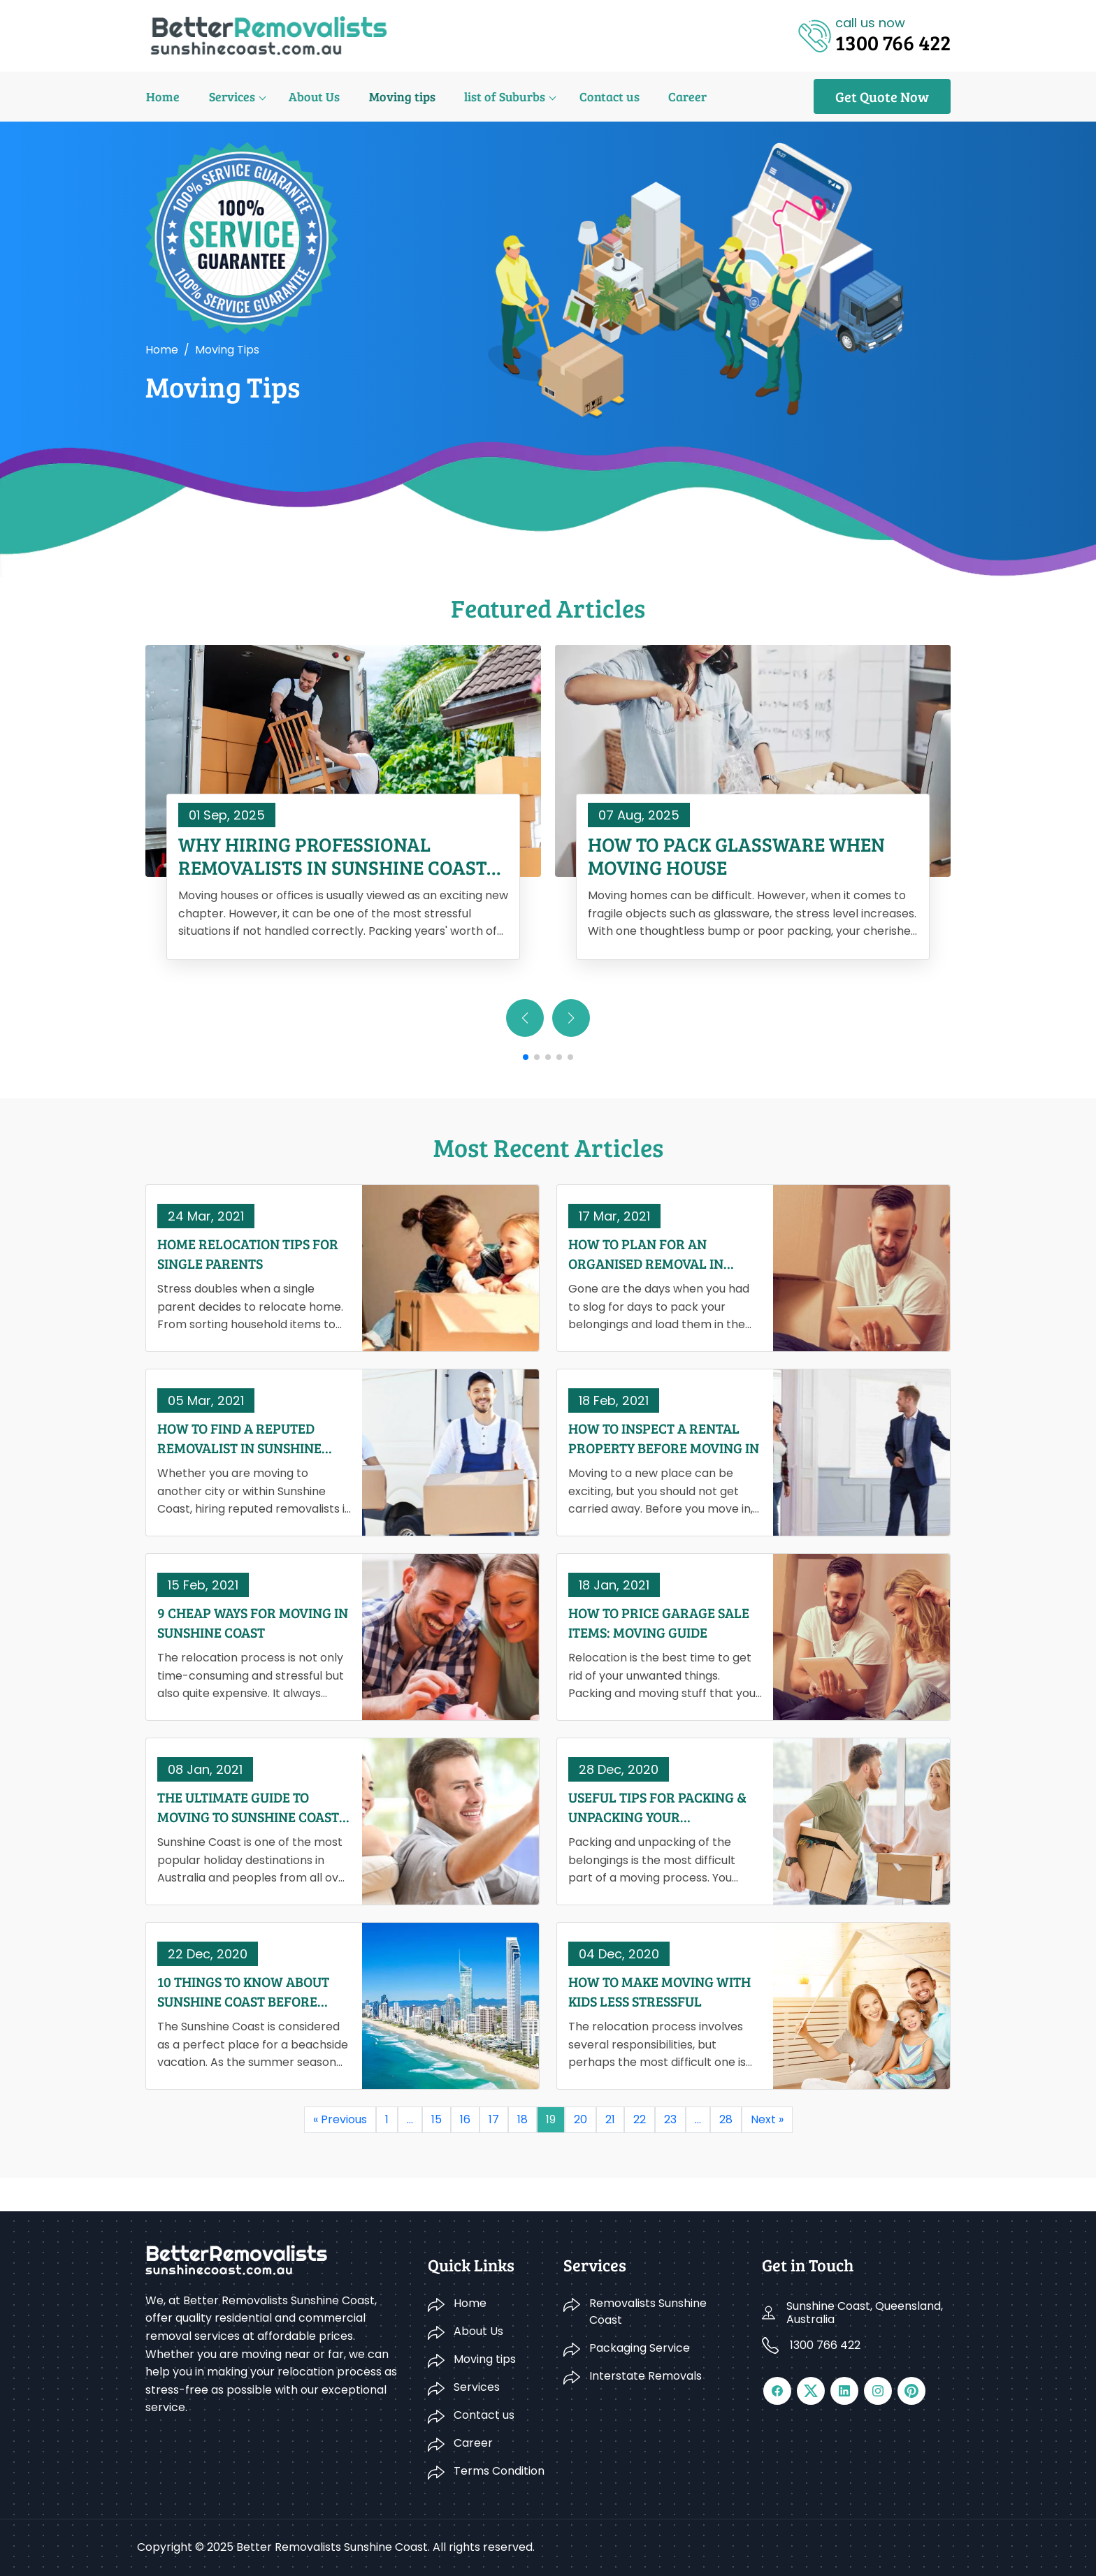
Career (680, 96)
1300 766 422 (825, 2345)
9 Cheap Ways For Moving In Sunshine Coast (252, 1622)
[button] (571, 1018)
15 (436, 2119)
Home (162, 96)
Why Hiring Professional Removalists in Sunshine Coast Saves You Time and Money (332, 856)
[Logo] (268, 35)
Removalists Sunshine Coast (648, 2311)
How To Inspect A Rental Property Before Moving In (663, 1437)
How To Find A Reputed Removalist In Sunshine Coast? (239, 1437)
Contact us (603, 96)
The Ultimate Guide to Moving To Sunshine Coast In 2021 (248, 1806)
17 (494, 2119)
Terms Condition (499, 2471)
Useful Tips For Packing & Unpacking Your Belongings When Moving (658, 1806)
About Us (311, 96)
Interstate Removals (645, 2376)
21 (610, 2119)
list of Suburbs (499, 96)
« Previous (340, 2119)
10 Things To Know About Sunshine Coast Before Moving (243, 1991)
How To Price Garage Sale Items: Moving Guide (658, 1622)
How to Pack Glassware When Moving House (736, 856)
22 (639, 2119)
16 (465, 2119)
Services (230, 96)
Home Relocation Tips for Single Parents (247, 1253)
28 (726, 2119)
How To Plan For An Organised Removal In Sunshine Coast (645, 1253)
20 (580, 2119)
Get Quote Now (882, 96)
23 (670, 2119)
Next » (767, 2119)
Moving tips (398, 96)
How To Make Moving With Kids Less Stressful (659, 1991)
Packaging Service (639, 2348)
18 (522, 2119)
